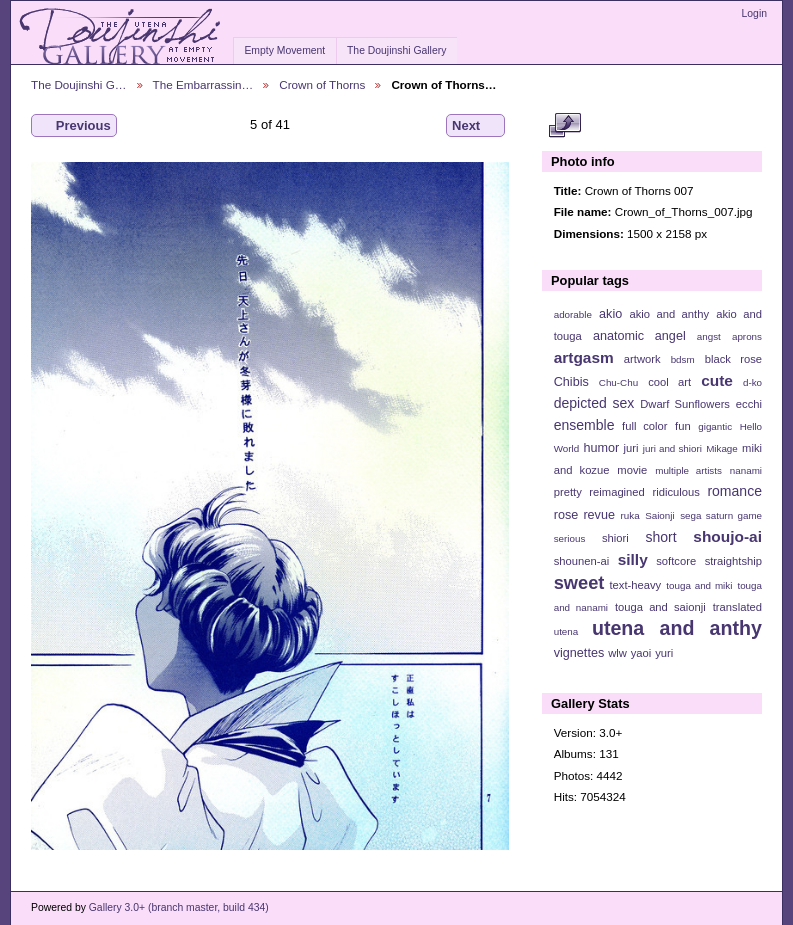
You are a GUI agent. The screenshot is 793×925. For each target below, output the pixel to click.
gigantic (715, 426)
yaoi (641, 653)
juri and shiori (672, 448)
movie (632, 470)
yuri (664, 653)
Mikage (722, 448)
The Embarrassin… (203, 84)
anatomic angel (639, 336)
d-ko (752, 382)
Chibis (571, 382)
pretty (568, 492)
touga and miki (699, 585)
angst (709, 336)
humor (601, 448)
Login (754, 13)
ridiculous (675, 492)
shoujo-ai (727, 536)
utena (566, 631)
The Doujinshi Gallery (396, 50)
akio (610, 314)
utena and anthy (677, 628)
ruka (630, 515)
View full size (564, 126)
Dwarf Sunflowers (685, 404)
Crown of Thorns (322, 84)
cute (717, 380)
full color (644, 426)
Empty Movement (284, 50)
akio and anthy (669, 314)
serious (570, 538)
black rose (733, 359)
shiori (615, 538)
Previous (74, 126)
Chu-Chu (618, 382)
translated (737, 607)
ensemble (584, 425)
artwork (642, 359)
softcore (676, 561)
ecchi (749, 404)
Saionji (659, 515)
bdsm (683, 359)
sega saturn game (721, 515)
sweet (579, 582)
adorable (573, 314)
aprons (747, 336)
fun (683, 426)
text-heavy (635, 585)
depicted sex (594, 403)
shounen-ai (582, 561)
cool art (669, 382)
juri (631, 448)
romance (734, 491)
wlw (617, 653)
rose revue (584, 515)
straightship (733, 561)
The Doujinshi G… (79, 84)
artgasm (584, 357)
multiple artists (688, 470)
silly (633, 559)
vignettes (579, 653)
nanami (746, 470)
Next (475, 126)
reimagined (617, 492)
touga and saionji (660, 607)
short (660, 537)
